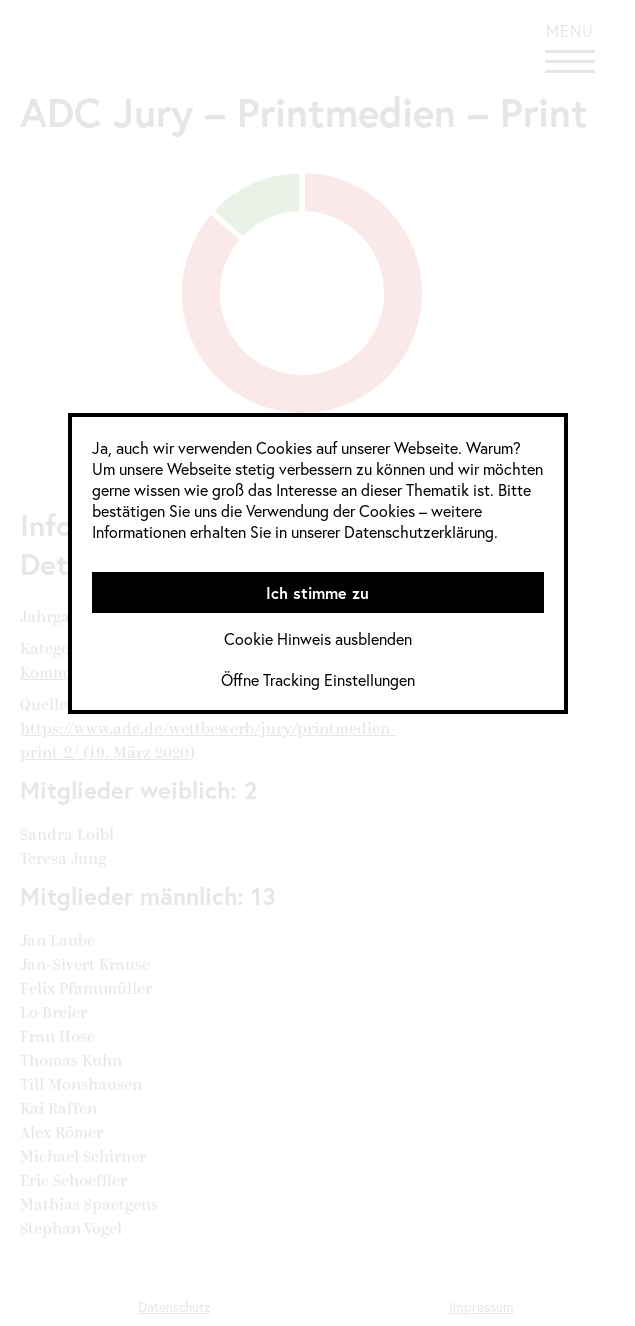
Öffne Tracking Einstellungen (318, 679)
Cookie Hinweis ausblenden (318, 638)
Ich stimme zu (317, 592)
